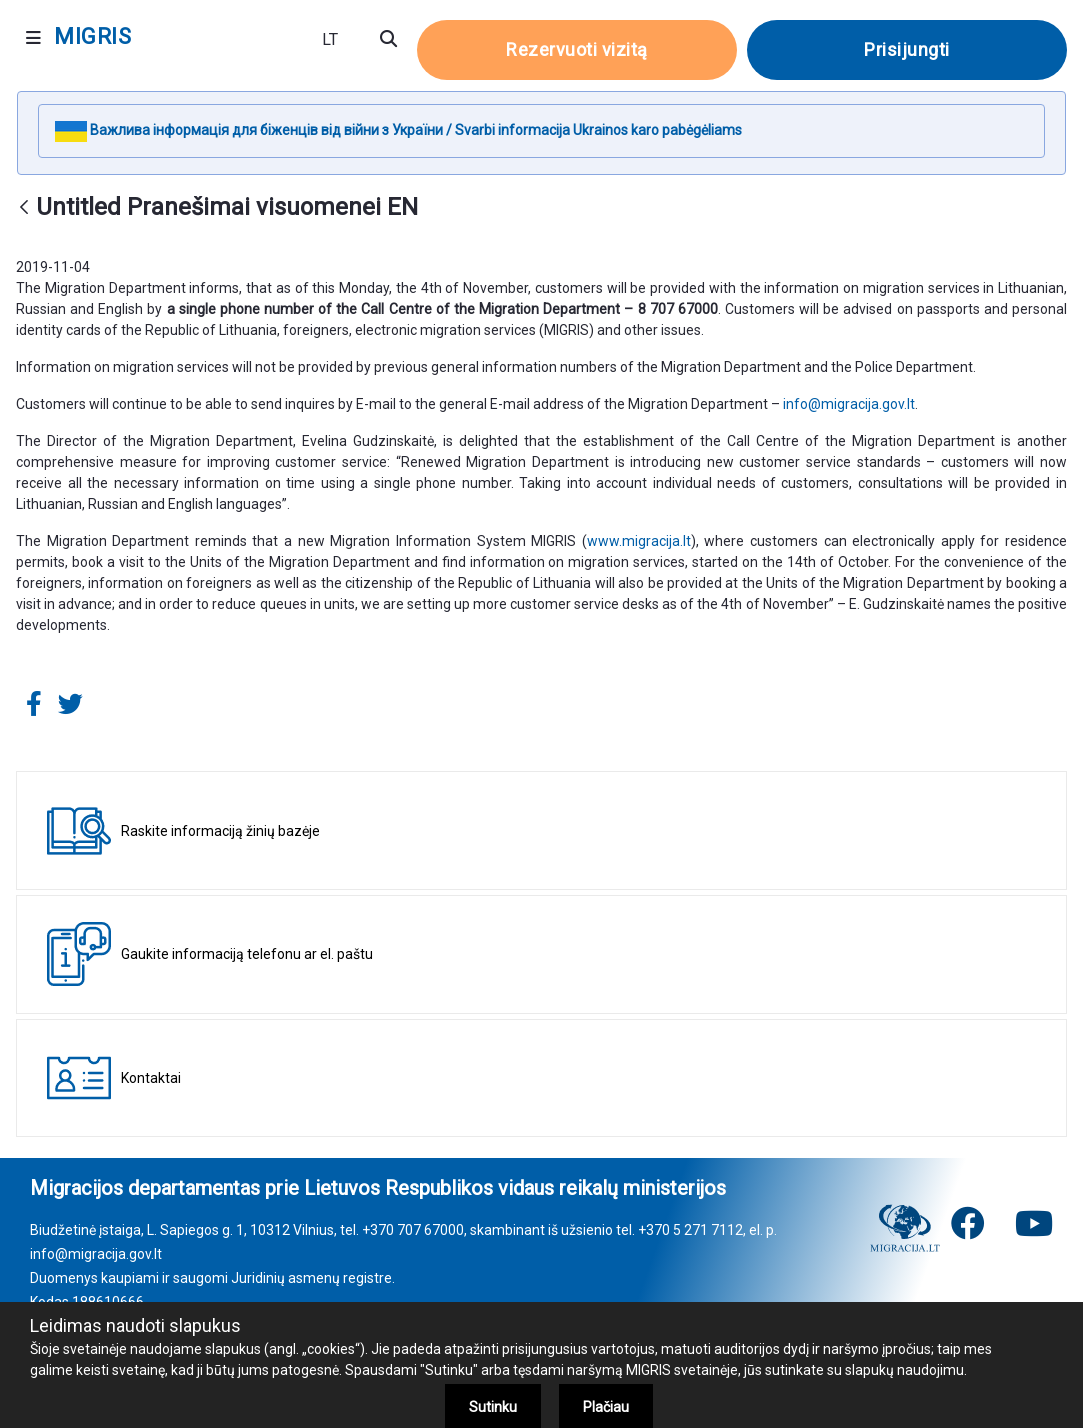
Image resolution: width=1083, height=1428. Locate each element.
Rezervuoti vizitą (577, 49)
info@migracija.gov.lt (849, 404)
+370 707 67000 (413, 1230)
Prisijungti (907, 49)
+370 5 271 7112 (690, 1230)
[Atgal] (24, 208)
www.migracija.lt (639, 541)
